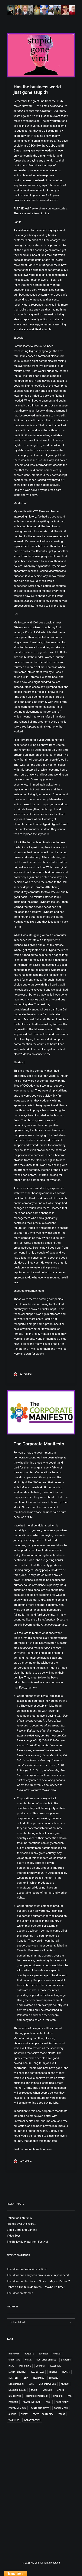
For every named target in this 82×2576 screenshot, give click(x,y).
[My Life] (41, 10)
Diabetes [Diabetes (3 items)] (66, 2360)
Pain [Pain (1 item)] (70, 2396)
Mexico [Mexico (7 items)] (65, 2384)
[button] (73, 10)
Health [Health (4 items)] (66, 2372)
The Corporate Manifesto (39, 1444)
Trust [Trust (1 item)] (62, 2414)
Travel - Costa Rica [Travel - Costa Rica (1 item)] (43, 2414)
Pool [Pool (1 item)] (48, 2402)
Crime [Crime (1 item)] (28, 2360)
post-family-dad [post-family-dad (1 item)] (17, 2408)
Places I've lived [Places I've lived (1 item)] (32, 2402)
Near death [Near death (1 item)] (14, 2396)
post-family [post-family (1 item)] (62, 2402)
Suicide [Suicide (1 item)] (12, 2414)
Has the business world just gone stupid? (37, 89)
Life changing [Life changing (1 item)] (16, 2384)
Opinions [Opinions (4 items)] (58, 2396)
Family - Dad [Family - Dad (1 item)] (37, 2372)
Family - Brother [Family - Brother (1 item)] (17, 2372)
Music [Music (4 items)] (34, 2390)
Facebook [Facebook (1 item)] (55, 2366)
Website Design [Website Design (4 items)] (32, 2420)
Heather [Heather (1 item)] (13, 2378)
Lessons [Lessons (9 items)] (53, 2378)
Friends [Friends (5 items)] (53, 2372)
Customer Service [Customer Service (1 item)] (46, 2360)
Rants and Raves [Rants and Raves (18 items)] (40, 2408)
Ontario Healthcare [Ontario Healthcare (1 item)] (37, 2396)
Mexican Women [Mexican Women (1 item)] (47, 2384)
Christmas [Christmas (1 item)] (14, 2360)
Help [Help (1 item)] (25, 2378)
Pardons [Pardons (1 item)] (13, 2402)
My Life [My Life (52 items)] (60, 2390)
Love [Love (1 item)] (31, 2384)
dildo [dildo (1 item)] (11, 2366)
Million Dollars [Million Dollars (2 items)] (17, 2390)
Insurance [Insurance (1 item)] (38, 2378)
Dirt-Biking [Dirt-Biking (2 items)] (25, 2366)
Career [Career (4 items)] (57, 2354)
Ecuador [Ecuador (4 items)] (40, 2366)
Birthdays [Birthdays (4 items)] (13, 2354)
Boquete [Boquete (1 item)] (29, 2354)
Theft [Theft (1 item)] (24, 2414)
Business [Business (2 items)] (43, 2354)
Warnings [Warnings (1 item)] (13, 2420)
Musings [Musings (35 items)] (47, 2390)
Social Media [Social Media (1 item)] (61, 2408)
